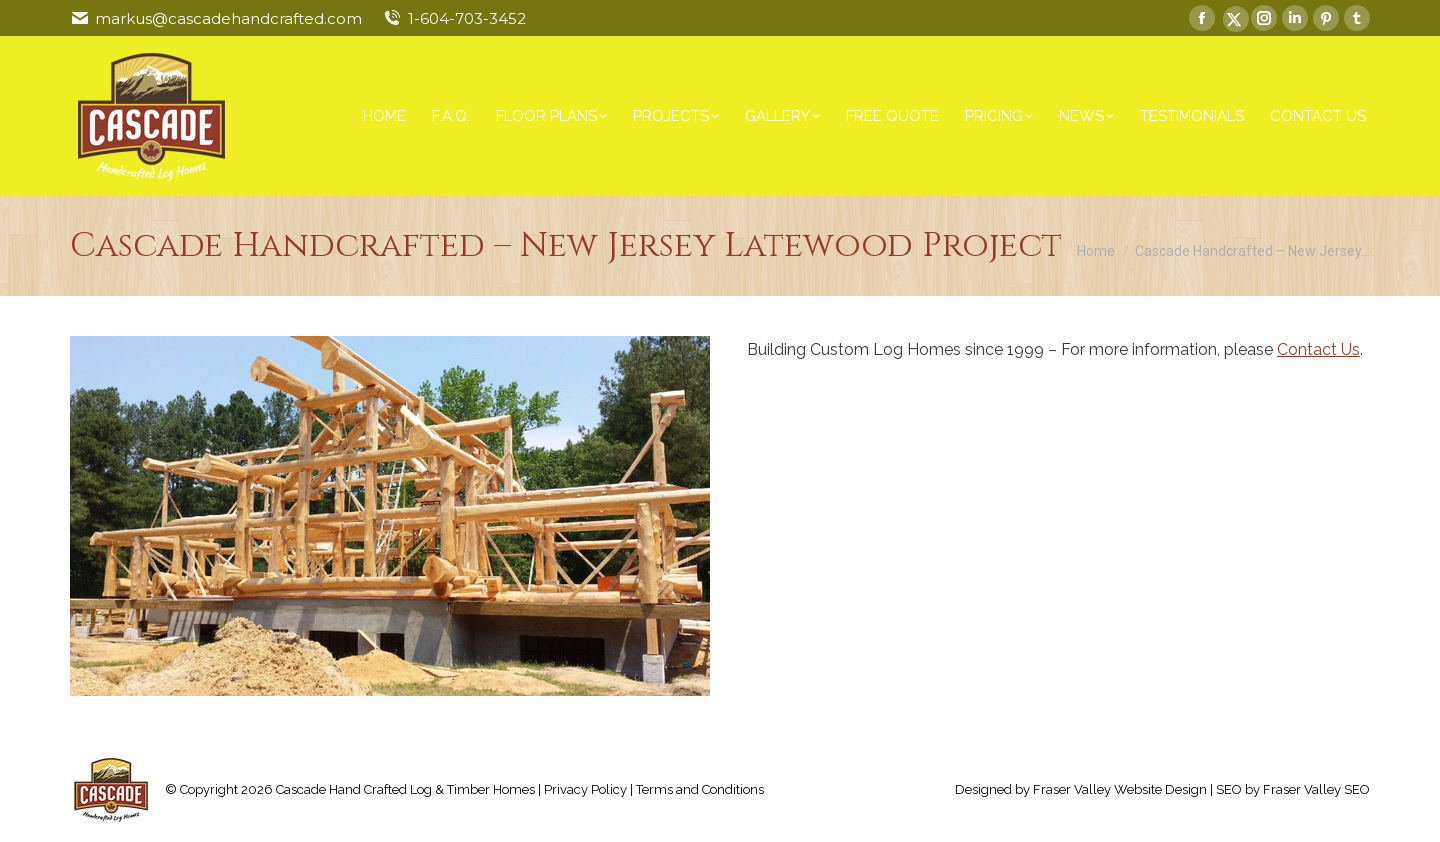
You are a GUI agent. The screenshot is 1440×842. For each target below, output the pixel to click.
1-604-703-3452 (467, 18)
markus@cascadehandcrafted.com (228, 18)
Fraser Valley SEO (1316, 789)
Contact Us (1318, 349)
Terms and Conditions (700, 789)
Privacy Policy (585, 789)
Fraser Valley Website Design (1120, 789)
